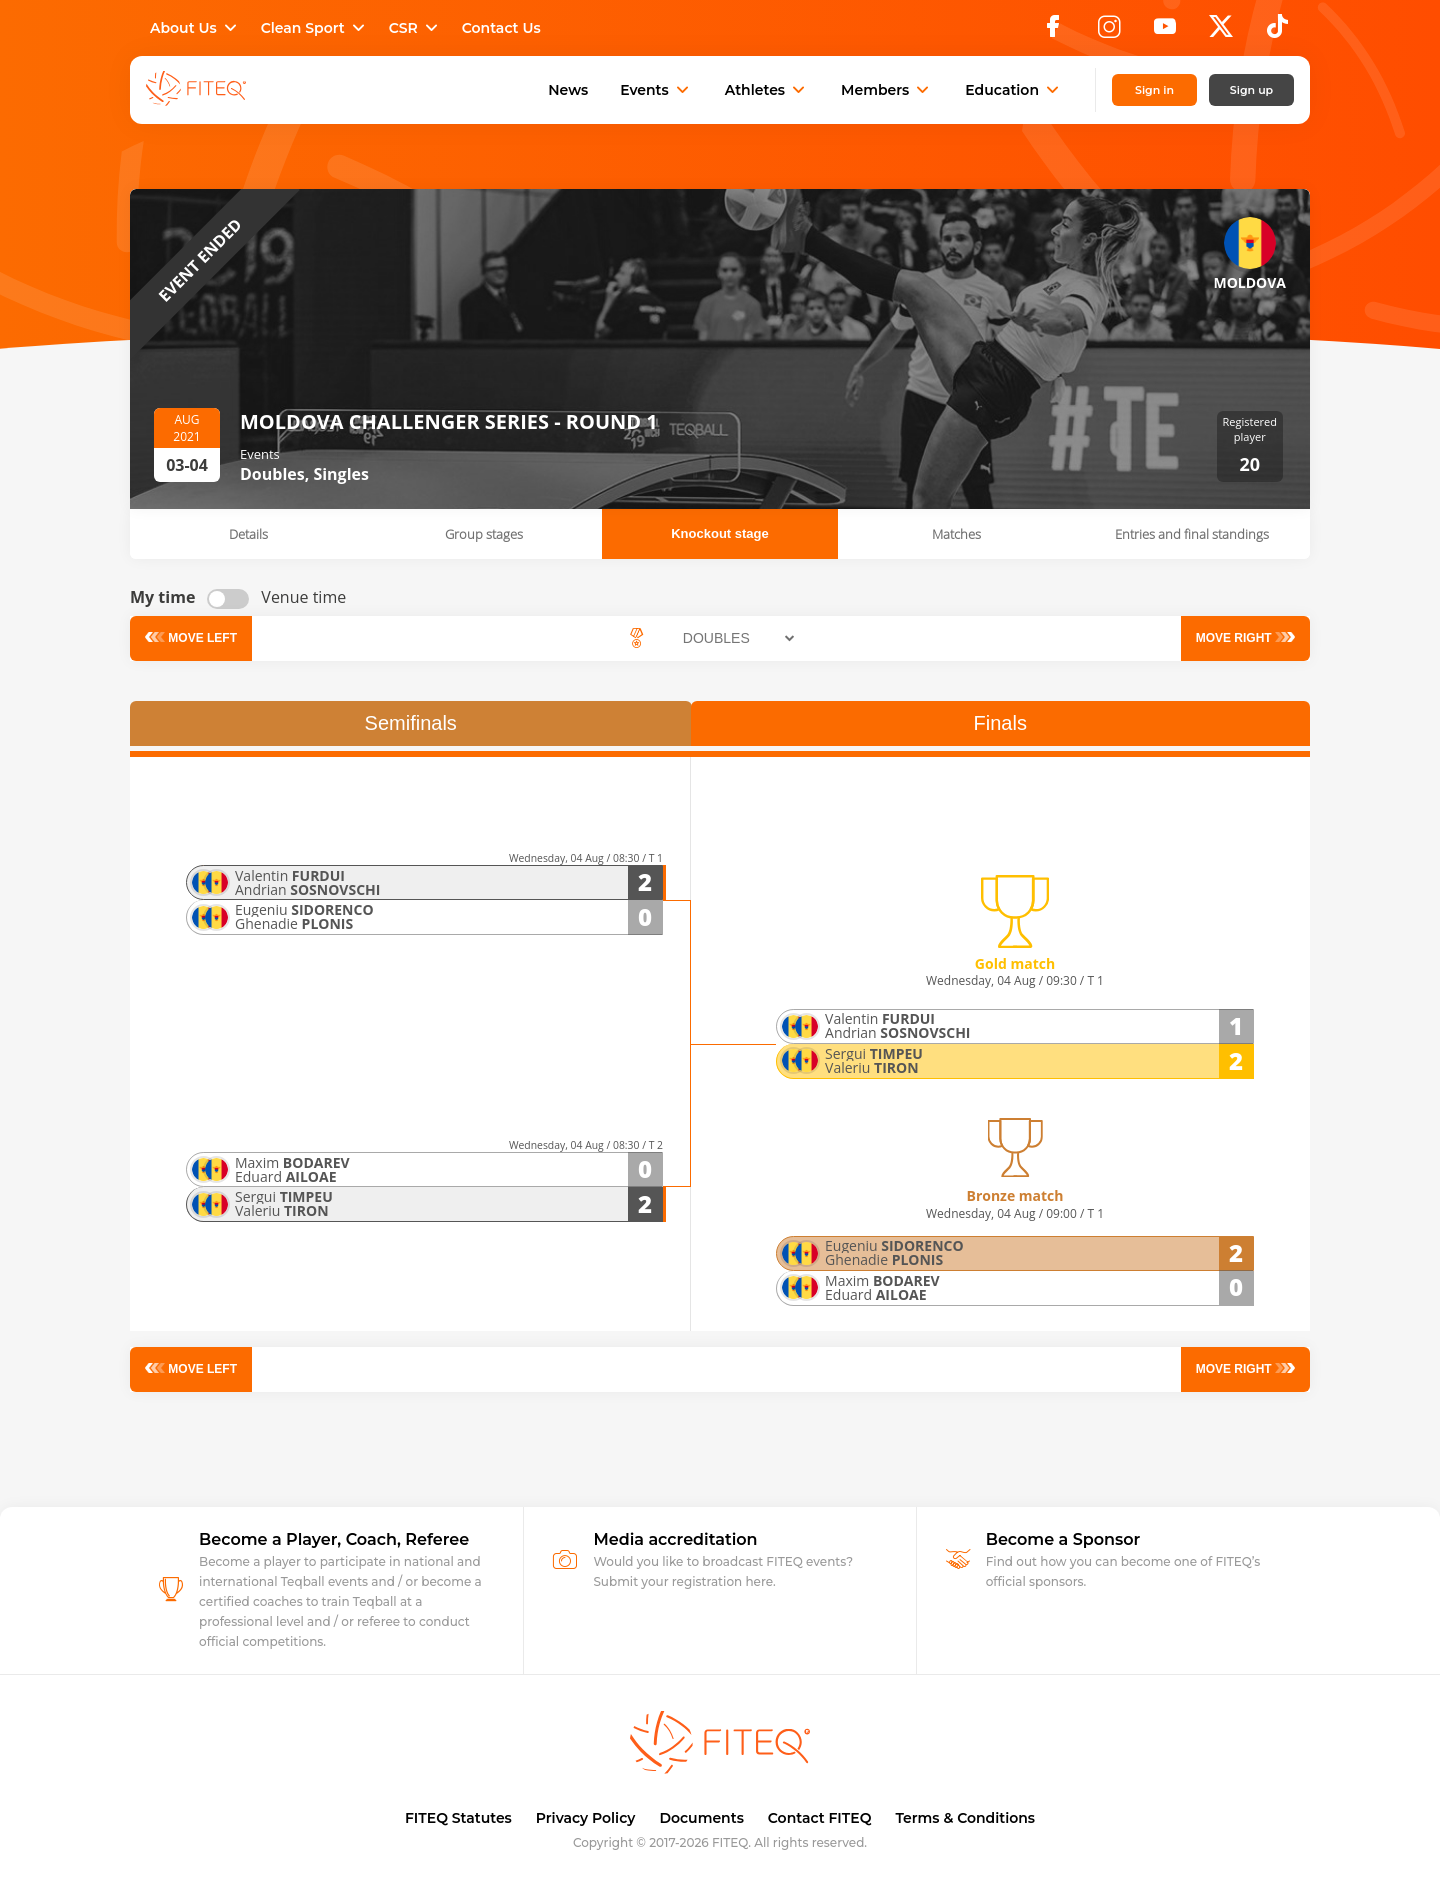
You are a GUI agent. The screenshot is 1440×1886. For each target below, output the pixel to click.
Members (887, 90)
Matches (956, 534)
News (568, 90)
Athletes (767, 90)
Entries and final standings (1192, 534)
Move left (202, 638)
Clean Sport (315, 28)
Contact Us (501, 28)
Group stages (484, 534)
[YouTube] (1165, 32)
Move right (1233, 638)
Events (656, 90)
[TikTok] (1277, 32)
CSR (415, 28)
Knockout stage (720, 533)
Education (1014, 90)
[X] (1221, 32)
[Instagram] (1109, 32)
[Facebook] (1053, 32)
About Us (195, 28)
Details (248, 534)
